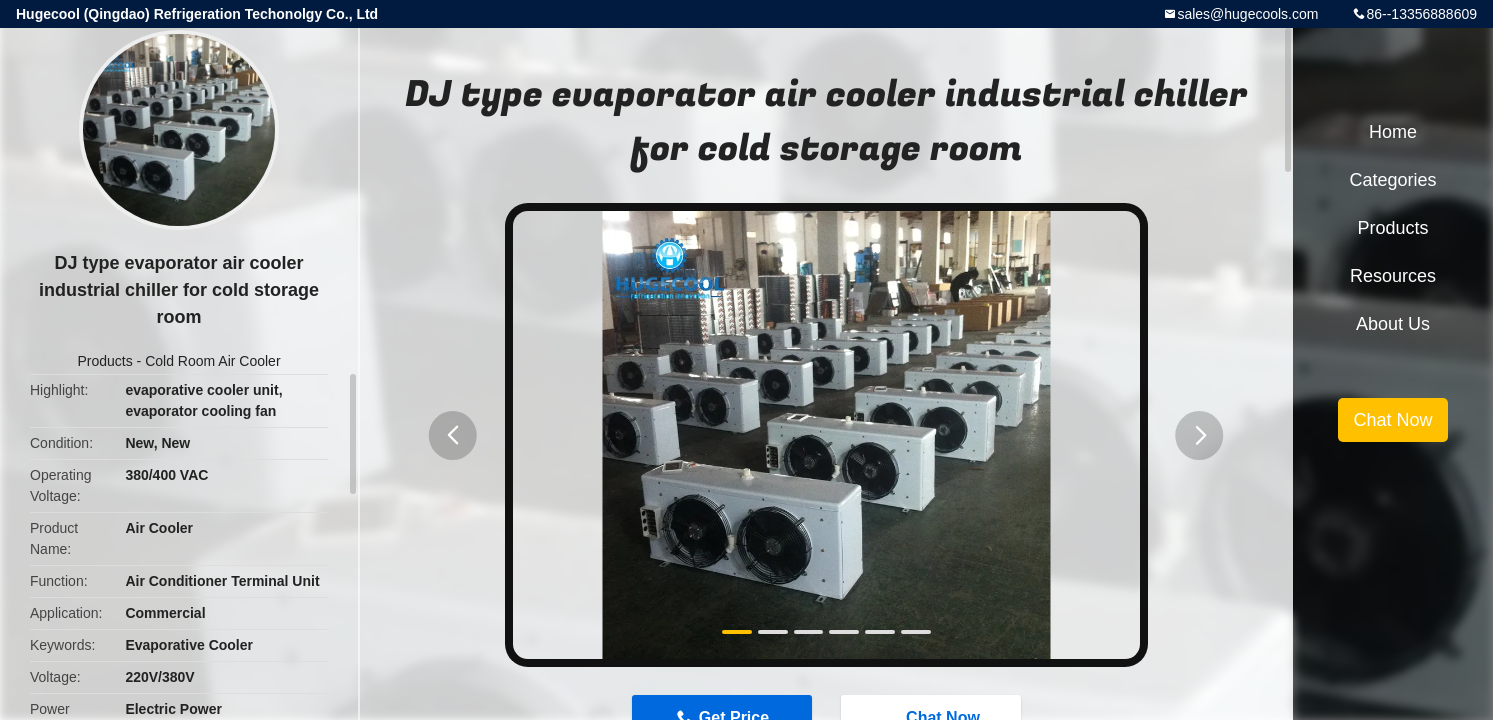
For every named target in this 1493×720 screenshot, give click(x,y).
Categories (1392, 180)
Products (104, 361)
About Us (1393, 324)
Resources (1393, 276)
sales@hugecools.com (1247, 14)
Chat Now (1392, 420)
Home (1393, 132)
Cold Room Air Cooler (212, 361)
